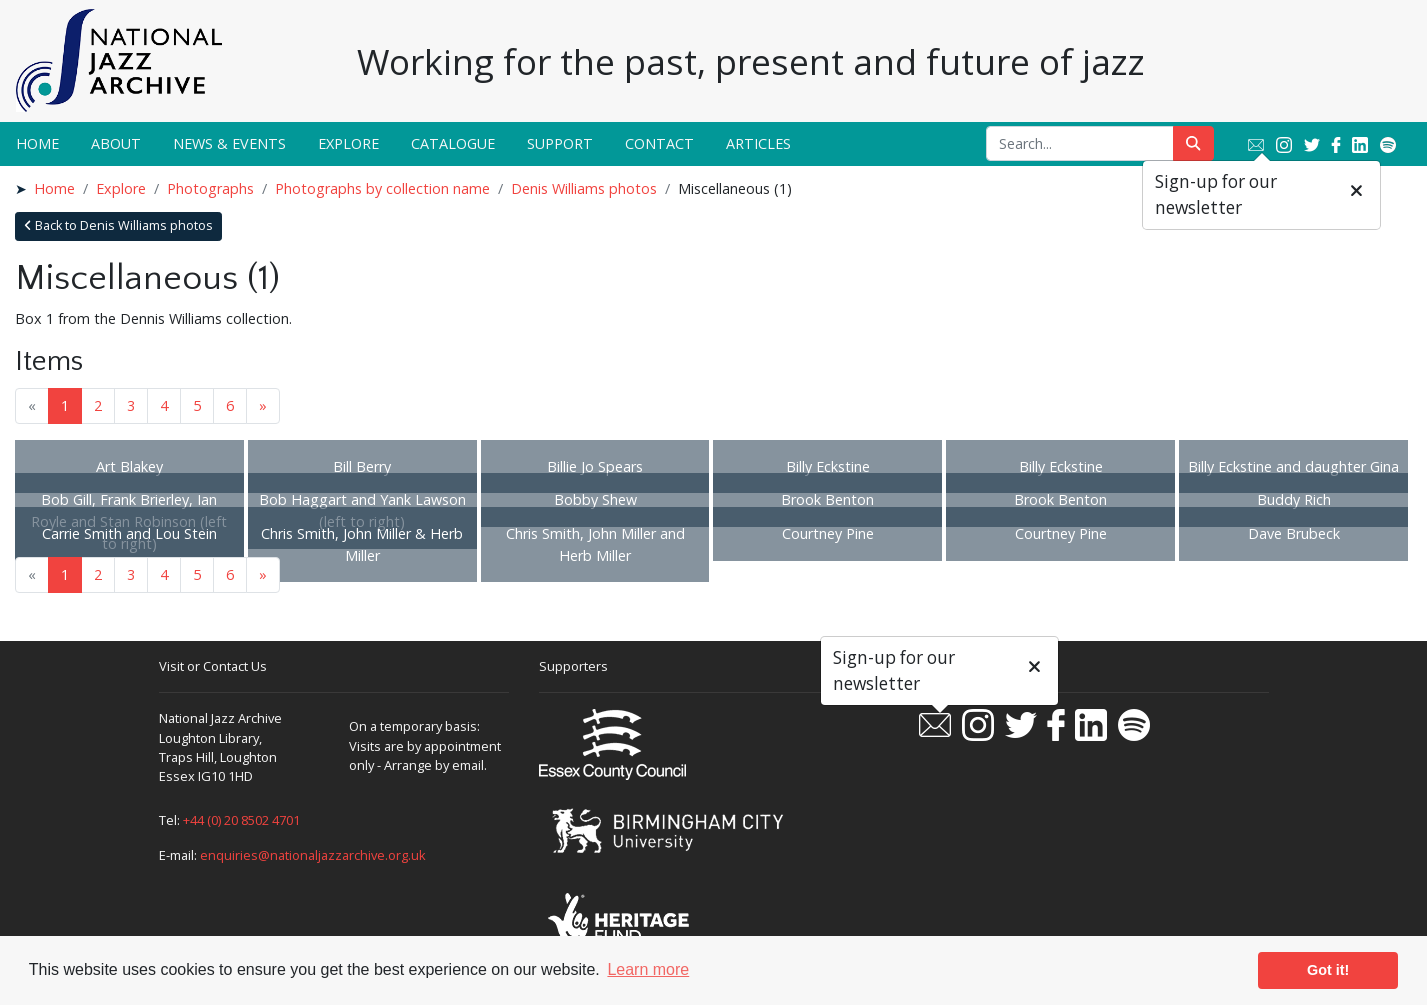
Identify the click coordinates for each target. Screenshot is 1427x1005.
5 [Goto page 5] (197, 405)
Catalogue (453, 143)
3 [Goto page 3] (131, 405)
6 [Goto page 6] (230, 405)
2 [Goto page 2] (98, 405)
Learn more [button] (648, 969)
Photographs (210, 188)
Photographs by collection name (382, 188)
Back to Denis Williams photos (118, 225)
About (116, 143)
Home (37, 143)
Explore (348, 143)
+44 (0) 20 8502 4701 (241, 820)
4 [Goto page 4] (164, 405)
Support (560, 143)
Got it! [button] (1328, 970)
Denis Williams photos (584, 188)
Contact (659, 143)
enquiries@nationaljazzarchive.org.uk (313, 855)
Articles (758, 143)
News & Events (229, 143)
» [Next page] (263, 405)
